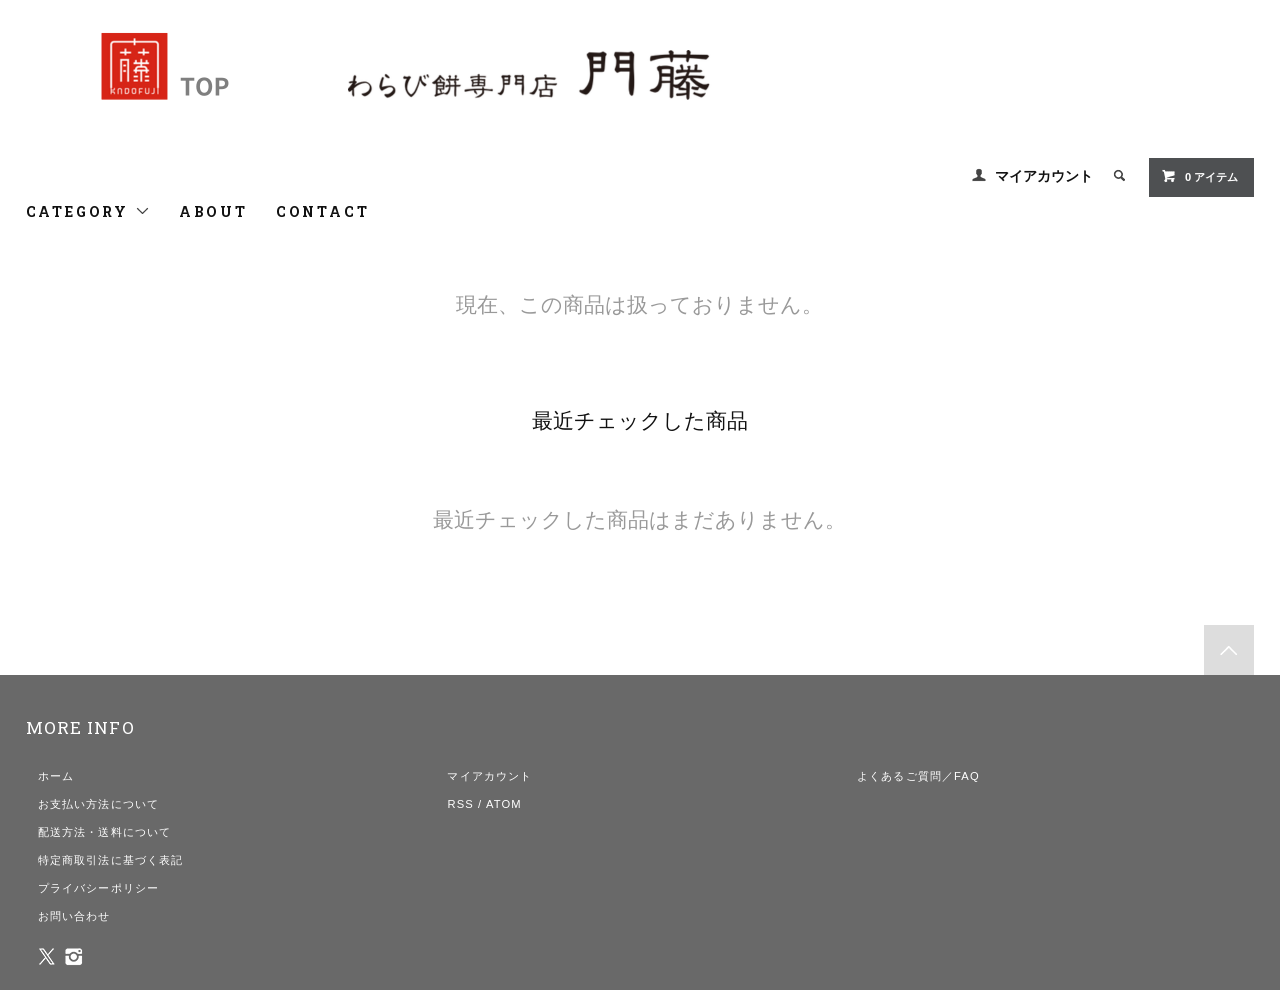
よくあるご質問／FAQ (918, 776)
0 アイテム (1199, 176)
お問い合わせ (74, 916)
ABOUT (213, 211)
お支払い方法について (98, 804)
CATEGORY (88, 211)
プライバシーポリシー (98, 888)
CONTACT (323, 211)
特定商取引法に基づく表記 (110, 860)
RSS (460, 804)
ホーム (56, 776)
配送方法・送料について (104, 832)
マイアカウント (1044, 176)
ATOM (504, 804)
